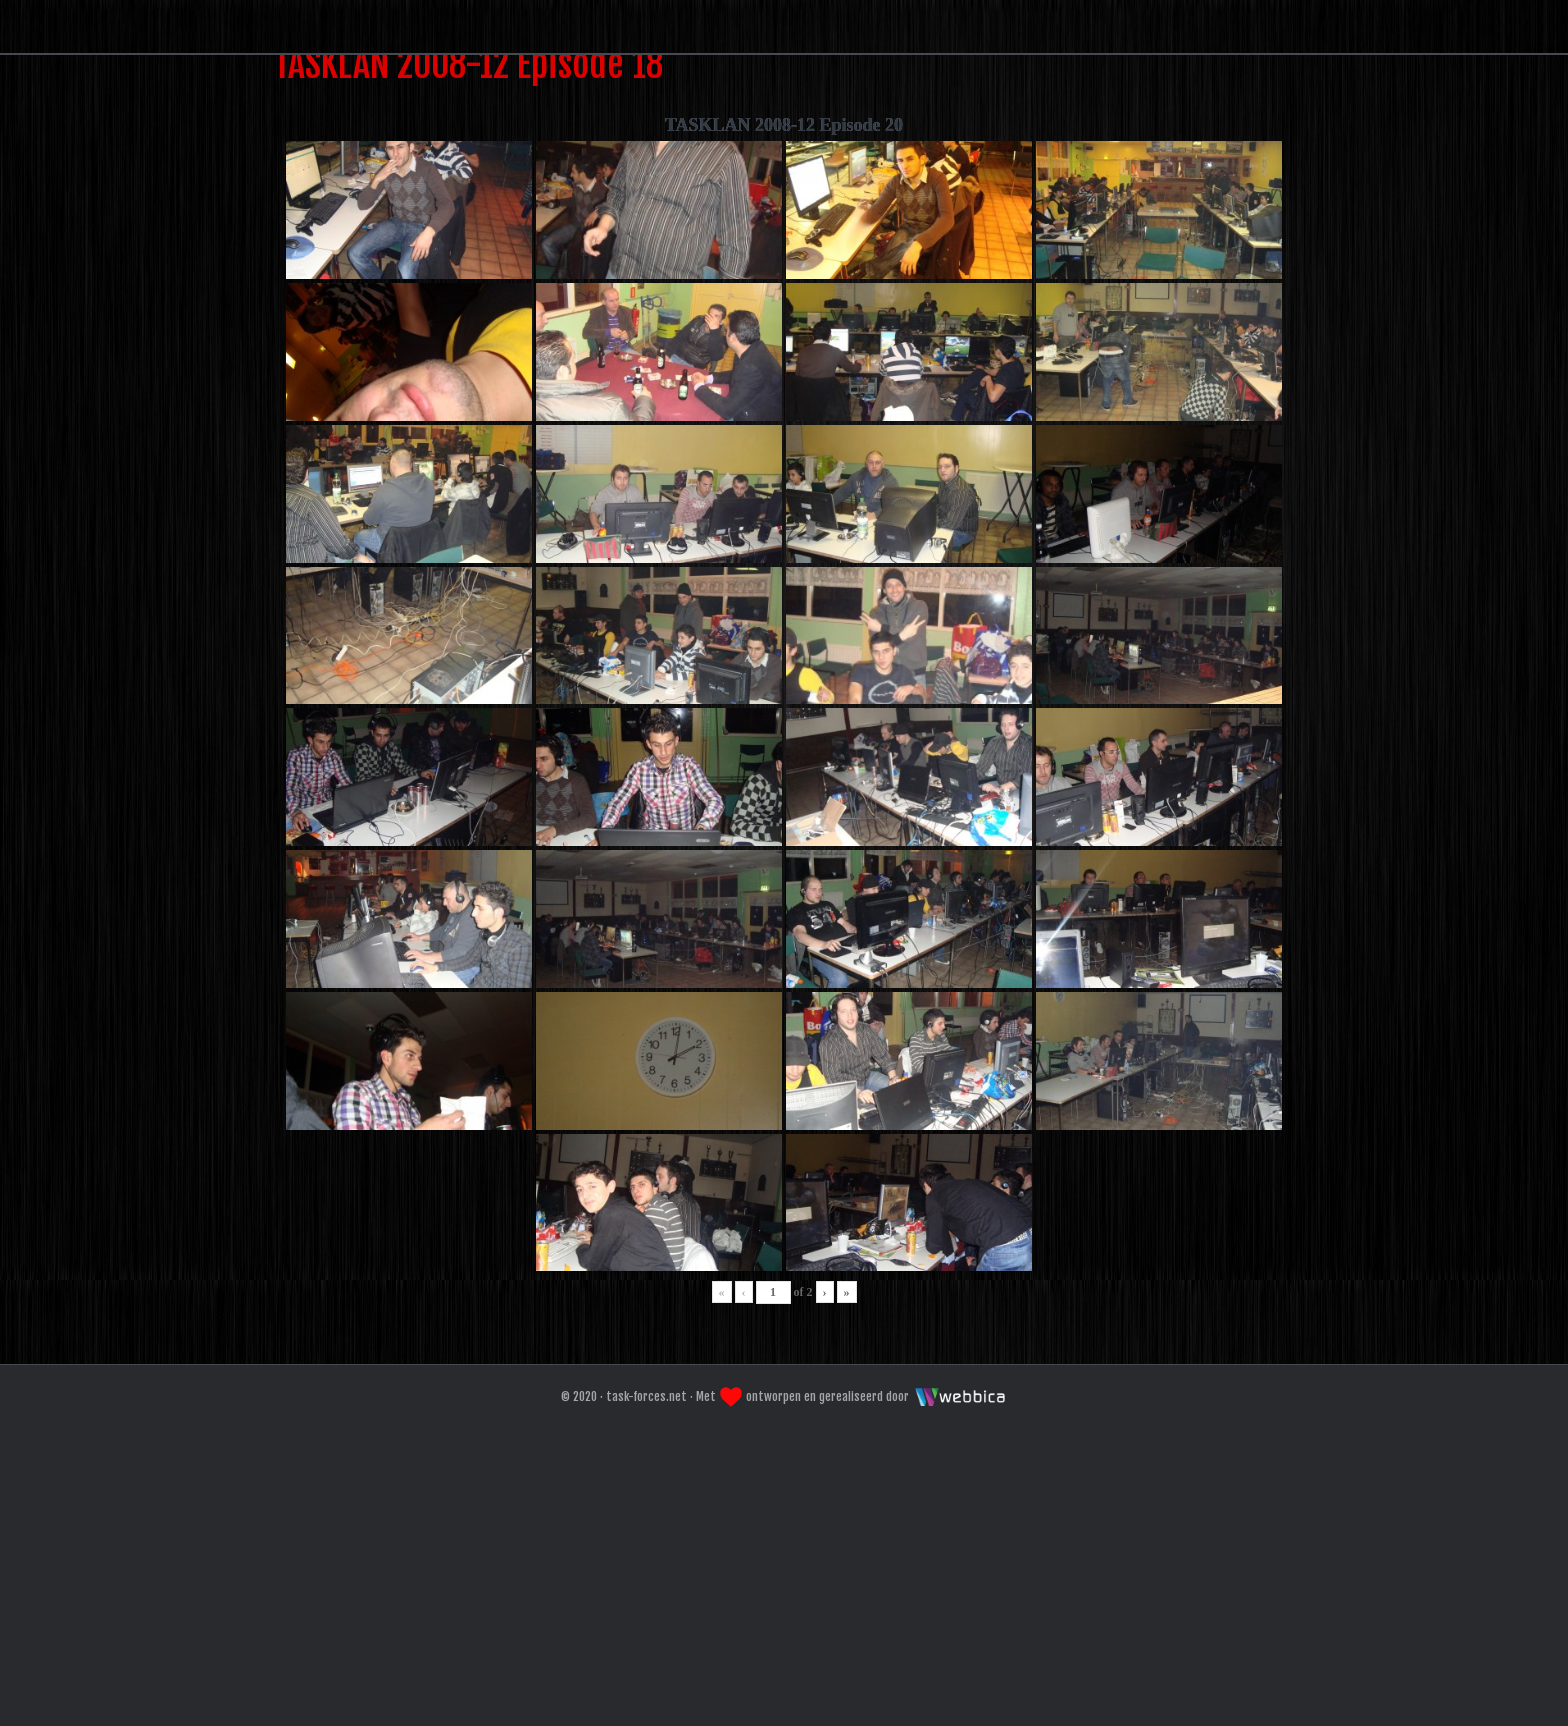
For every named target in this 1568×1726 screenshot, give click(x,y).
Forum (779, 263)
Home (662, 263)
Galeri (900, 263)
